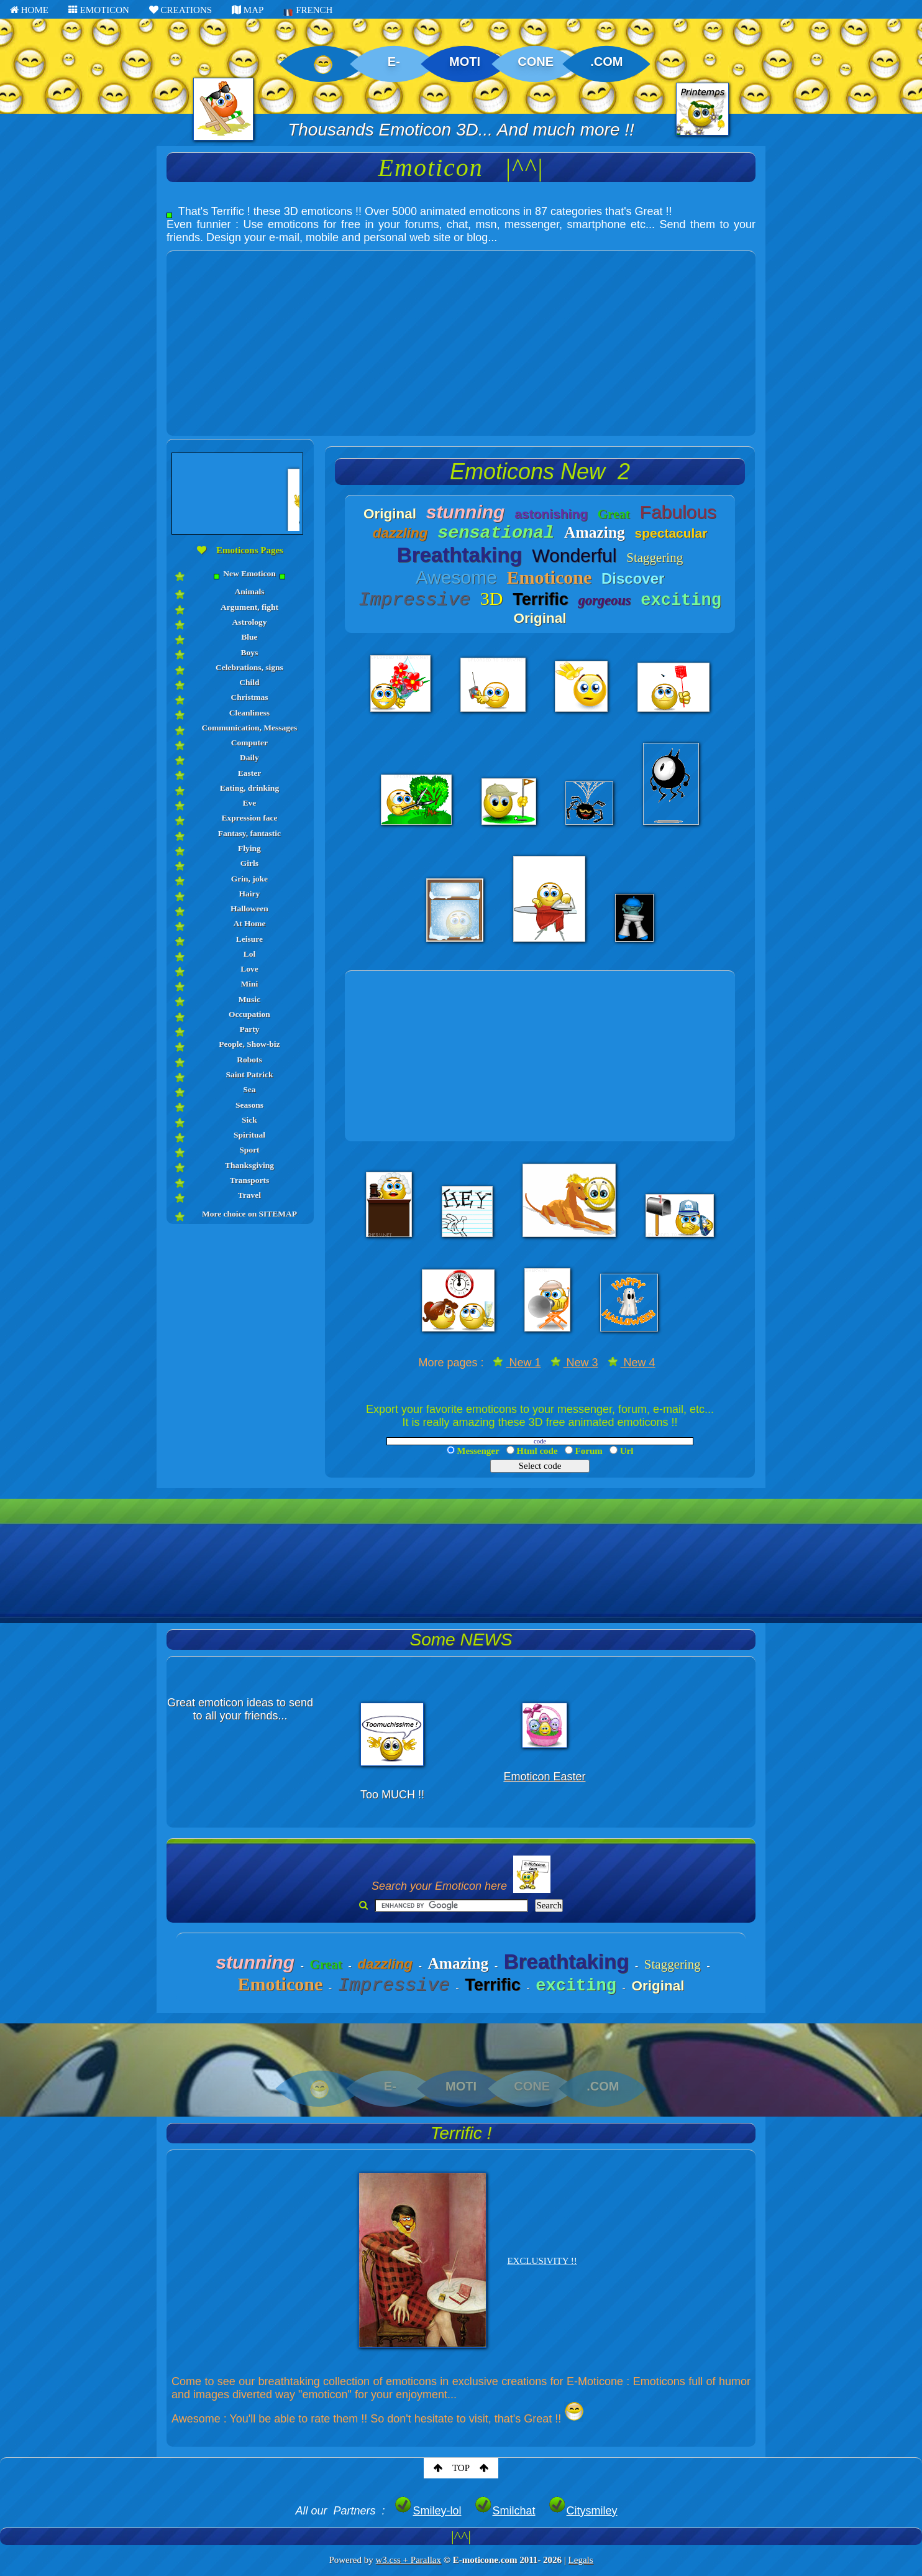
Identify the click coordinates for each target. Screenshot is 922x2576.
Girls (249, 863)
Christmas (249, 697)
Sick (249, 1120)
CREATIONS (180, 10)
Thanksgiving (249, 1165)
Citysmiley (583, 2511)
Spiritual (249, 1134)
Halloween (249, 908)
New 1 (517, 1362)
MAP (247, 10)
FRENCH (307, 10)
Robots (249, 1059)
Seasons (249, 1105)
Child (249, 682)
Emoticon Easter (544, 1776)
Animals (249, 591)
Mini (249, 983)
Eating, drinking (249, 788)
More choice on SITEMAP (249, 1213)
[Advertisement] (461, 338)
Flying (249, 848)
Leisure (249, 939)
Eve (250, 802)
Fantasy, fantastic (249, 833)
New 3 (574, 1362)
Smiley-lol (427, 2511)
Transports (250, 1180)
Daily (249, 757)
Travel (249, 1195)
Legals (580, 2560)
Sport (249, 1149)
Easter (250, 773)
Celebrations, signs (249, 667)
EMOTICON (98, 10)
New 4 (631, 1362)
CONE (536, 61)
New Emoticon (250, 574)
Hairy (249, 893)
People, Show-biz (249, 1044)
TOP (461, 2468)
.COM (606, 61)
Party (249, 1029)
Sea (249, 1089)
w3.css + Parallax (408, 2560)
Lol (250, 954)
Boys (249, 652)
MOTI (464, 61)
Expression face (249, 817)
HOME (29, 10)
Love (249, 968)
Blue (249, 637)
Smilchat (505, 2511)
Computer (249, 742)
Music (249, 999)
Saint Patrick (249, 1074)
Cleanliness (249, 712)
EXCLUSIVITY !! (542, 2261)
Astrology (249, 622)
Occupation (249, 1014)
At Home (249, 923)
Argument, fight (249, 607)
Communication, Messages (250, 727)
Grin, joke (249, 878)
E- (394, 61)
